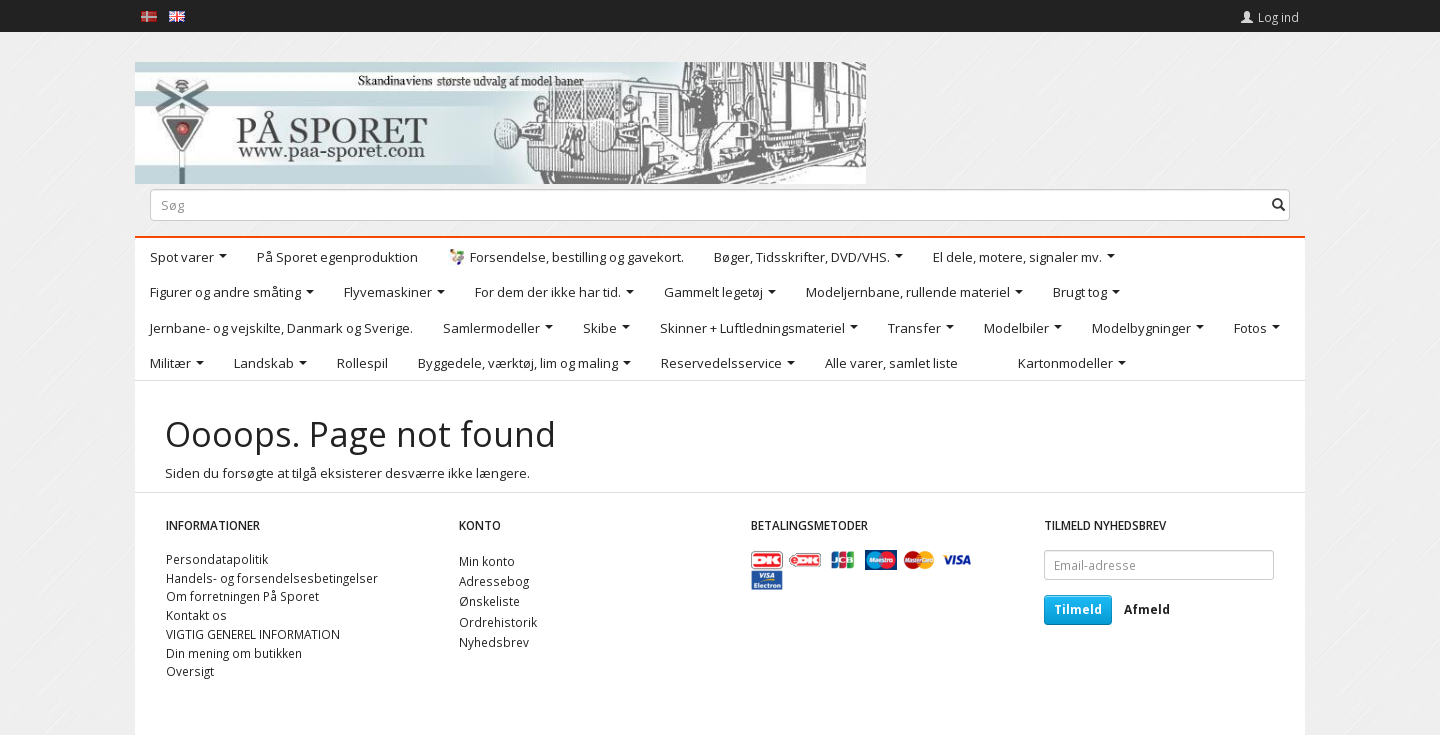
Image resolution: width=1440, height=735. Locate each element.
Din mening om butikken (234, 653)
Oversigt (190, 671)
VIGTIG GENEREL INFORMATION (253, 634)
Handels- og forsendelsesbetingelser (272, 578)
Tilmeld (1078, 609)
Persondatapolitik (217, 559)
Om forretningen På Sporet (242, 596)
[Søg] (1278, 204)
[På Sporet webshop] (500, 118)
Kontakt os (196, 615)
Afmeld (1147, 609)
